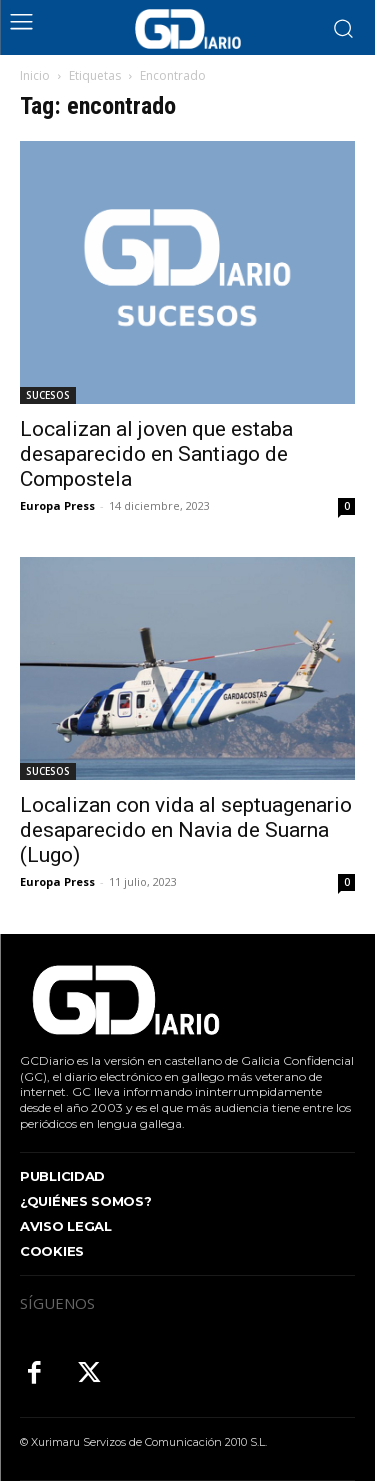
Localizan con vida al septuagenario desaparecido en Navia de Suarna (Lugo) (186, 830)
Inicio (35, 75)
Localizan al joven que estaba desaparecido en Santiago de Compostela (156, 454)
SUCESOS (48, 395)
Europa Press (57, 505)
